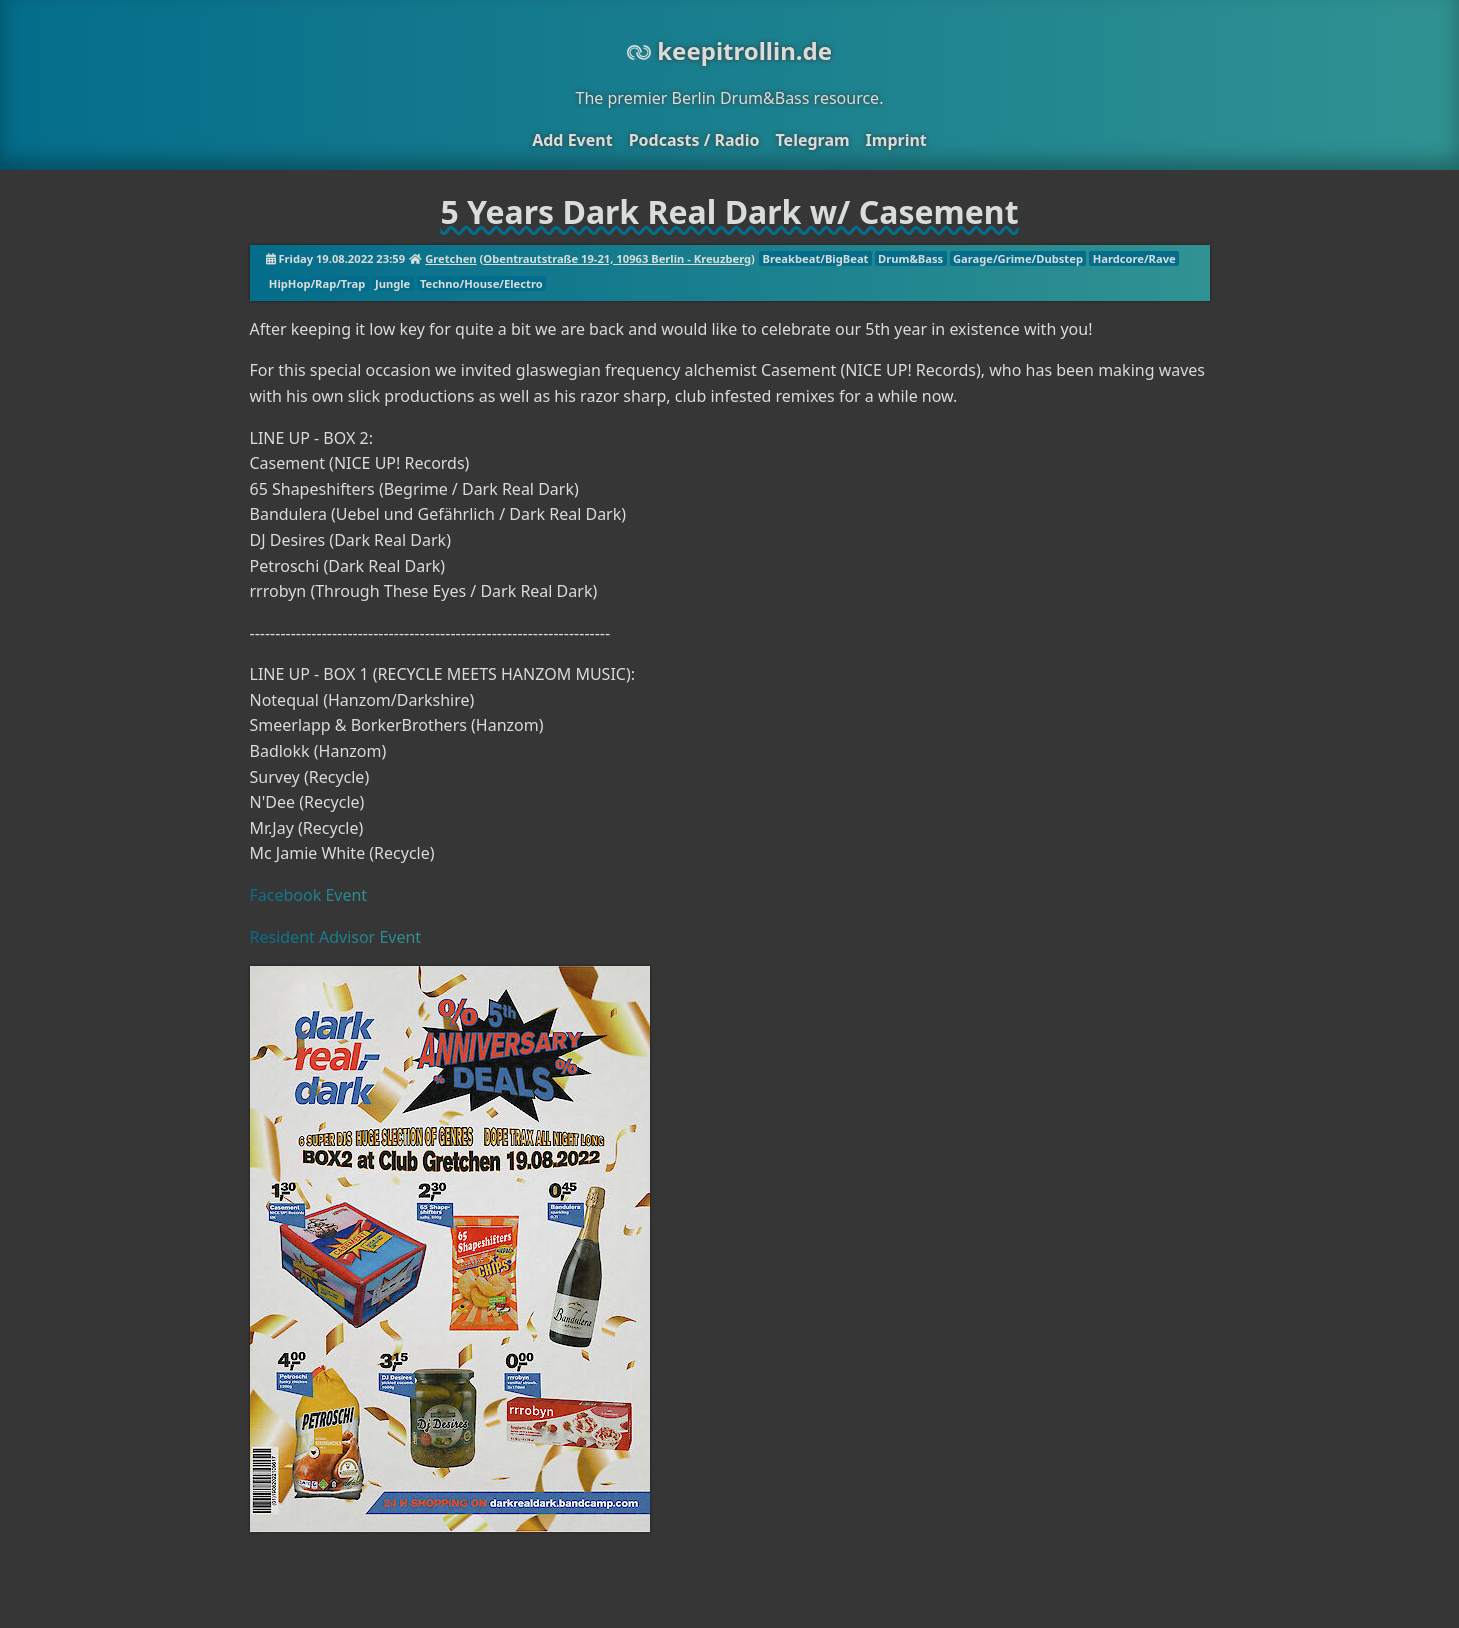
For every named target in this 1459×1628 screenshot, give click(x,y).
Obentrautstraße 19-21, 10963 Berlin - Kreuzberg (617, 258)
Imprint (896, 140)
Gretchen (450, 258)
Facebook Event (309, 895)
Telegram (812, 140)
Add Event (572, 140)
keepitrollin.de (729, 50)
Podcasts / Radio (694, 140)
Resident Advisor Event (336, 937)
